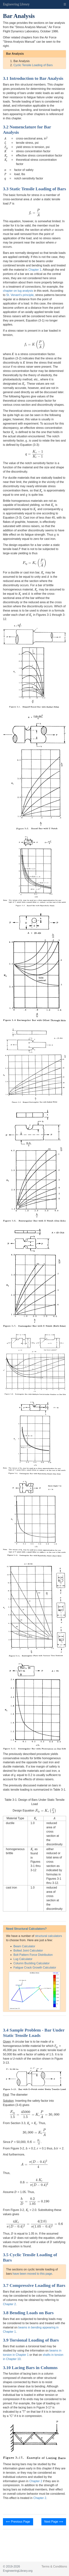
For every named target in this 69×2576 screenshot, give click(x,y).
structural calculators (48, 1935)
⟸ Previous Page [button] (18, 2521)
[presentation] (34, 212)
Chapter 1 (34, 269)
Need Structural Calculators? (26, 1928)
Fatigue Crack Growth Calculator (34, 1967)
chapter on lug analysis (18, 290)
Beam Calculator (24, 1946)
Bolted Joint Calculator (28, 1950)
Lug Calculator (22, 1959)
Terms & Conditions (54, 2566)
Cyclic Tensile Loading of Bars (33, 65)
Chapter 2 (9, 2304)
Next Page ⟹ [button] (53, 2521)
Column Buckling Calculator (31, 1963)
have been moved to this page (32, 2273)
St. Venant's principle (20, 295)
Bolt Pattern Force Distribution (33, 1954)
